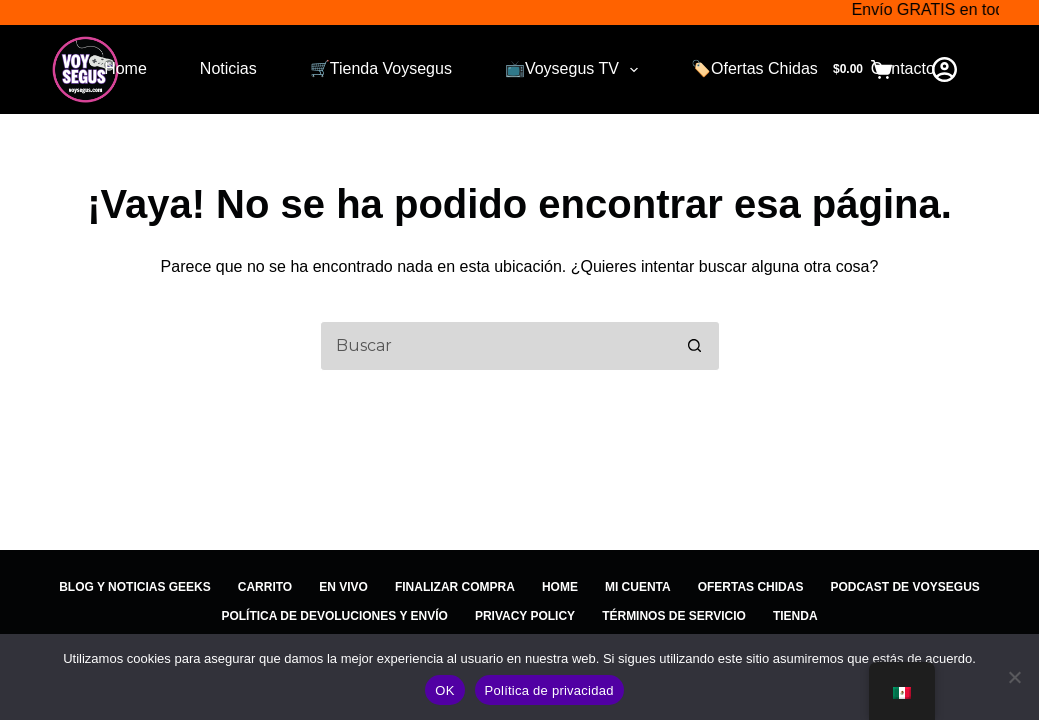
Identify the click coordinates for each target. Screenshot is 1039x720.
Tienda (795, 616)
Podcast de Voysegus (904, 587)
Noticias (228, 68)
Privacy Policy (525, 616)
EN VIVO (343, 587)
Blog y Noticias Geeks (135, 587)
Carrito (265, 587)
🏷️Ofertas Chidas (754, 68)
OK (444, 690)
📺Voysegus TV (575, 70)
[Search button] (695, 346)
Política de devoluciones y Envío (334, 616)
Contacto (903, 68)
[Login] (944, 69)
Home (125, 68)
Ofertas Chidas (751, 587)
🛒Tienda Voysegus (381, 68)
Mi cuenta (638, 587)
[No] (1014, 677)
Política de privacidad (549, 690)
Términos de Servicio (674, 616)
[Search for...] (495, 346)
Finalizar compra (455, 587)
